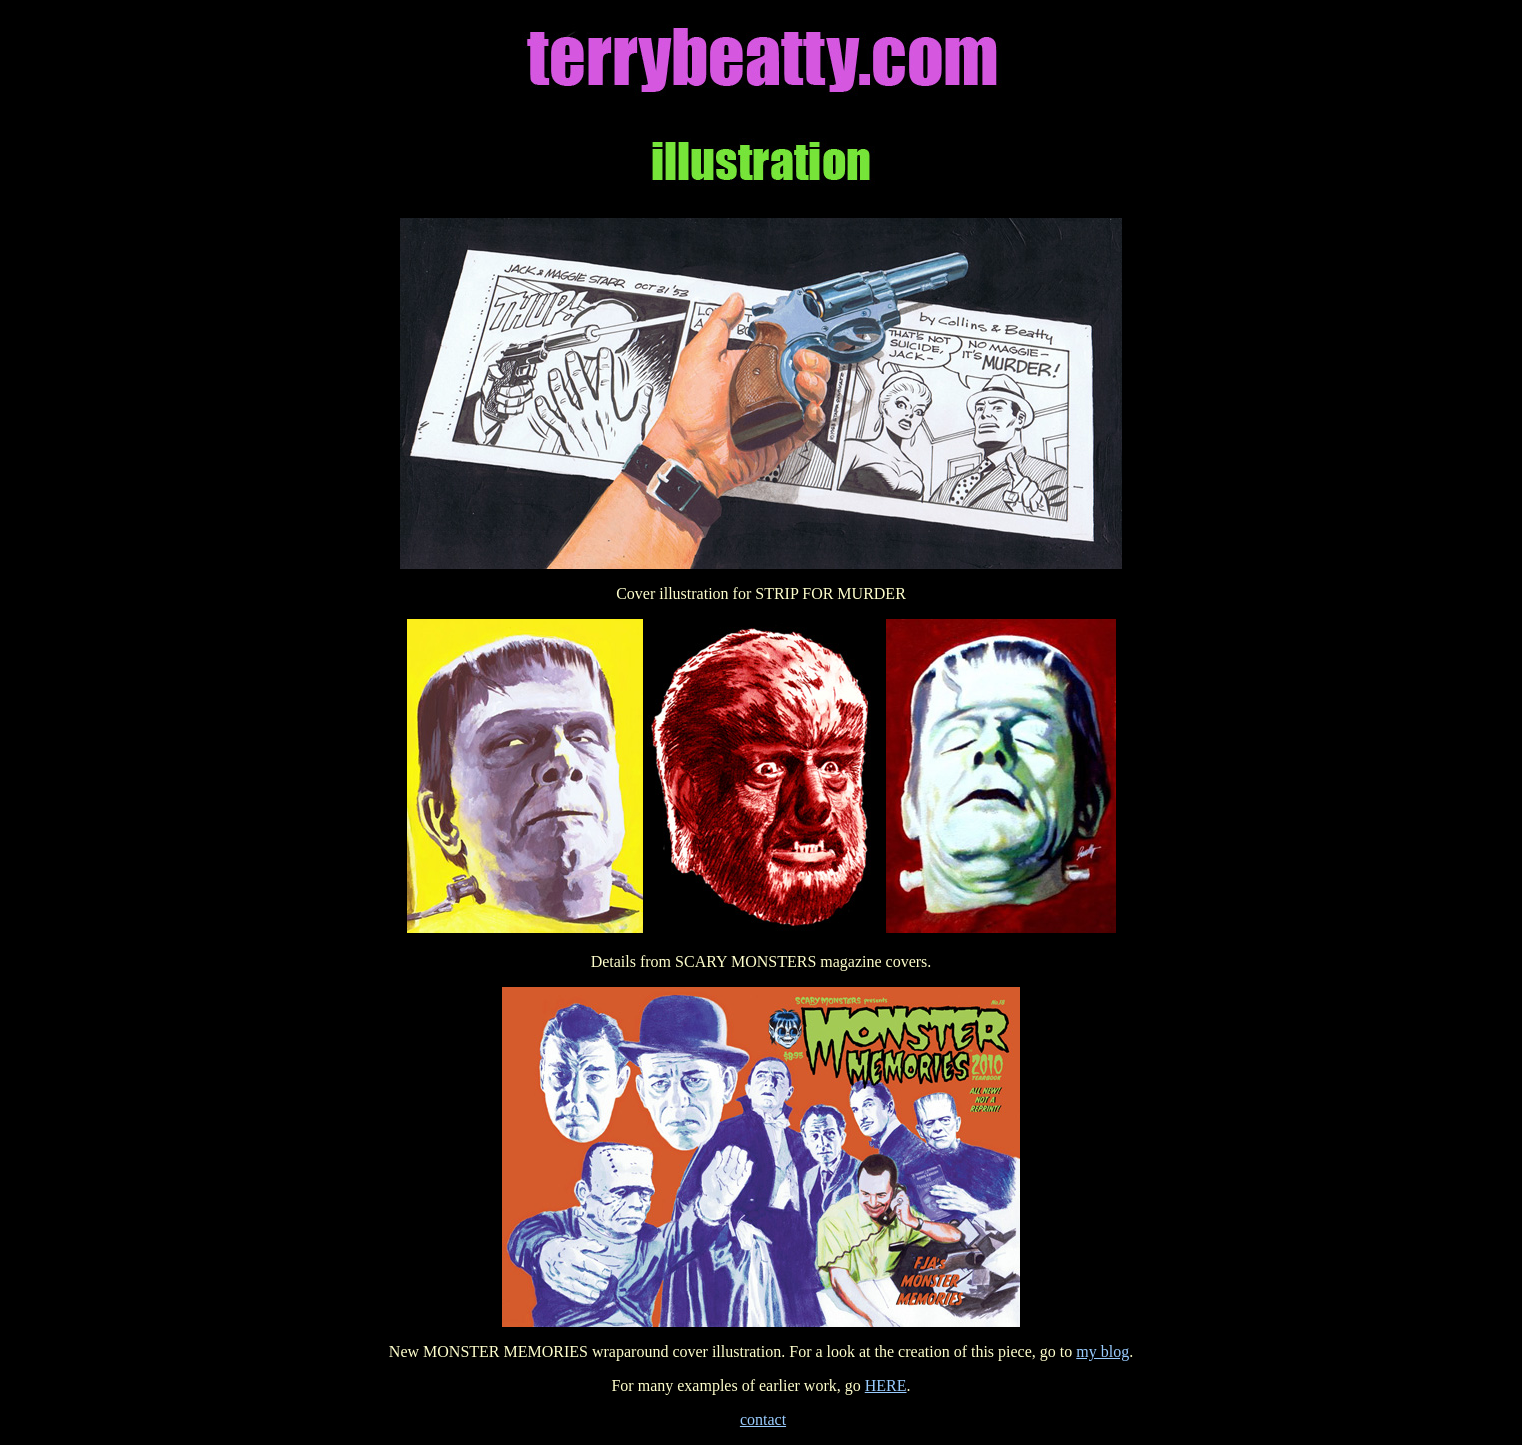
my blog (1102, 1351)
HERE (886, 1385)
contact (763, 1419)
